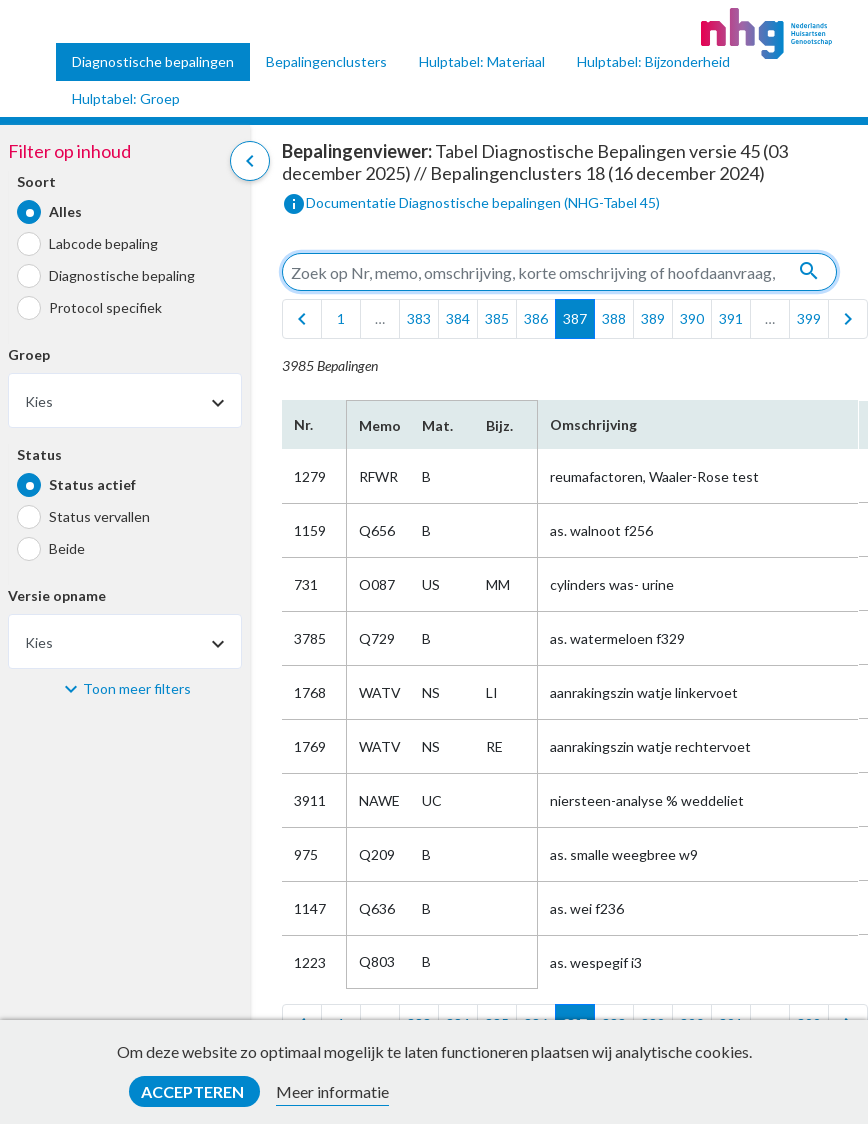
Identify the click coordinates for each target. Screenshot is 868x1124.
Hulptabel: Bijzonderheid (653, 61)
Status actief (92, 484)
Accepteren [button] (194, 1091)
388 (614, 318)
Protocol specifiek (105, 307)
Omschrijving (593, 424)
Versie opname (57, 595)
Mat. (437, 425)
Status (39, 454)
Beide (67, 548)
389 (653, 318)
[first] (302, 319)
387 (575, 318)
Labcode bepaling (103, 243)
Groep (29, 354)
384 (458, 318)
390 (692, 318)
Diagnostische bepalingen (153, 61)
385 (497, 318)
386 (536, 318)
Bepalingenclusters (326, 61)
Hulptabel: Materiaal (482, 61)
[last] (848, 319)
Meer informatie (332, 1091)
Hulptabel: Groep (126, 98)
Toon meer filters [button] (137, 688)
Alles (65, 211)
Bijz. (499, 425)
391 (731, 318)
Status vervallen (99, 516)
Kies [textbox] (39, 401)
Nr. (303, 424)
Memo (378, 425)
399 (809, 318)
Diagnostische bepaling (122, 275)
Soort (36, 181)
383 (419, 318)
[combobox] (125, 400)
